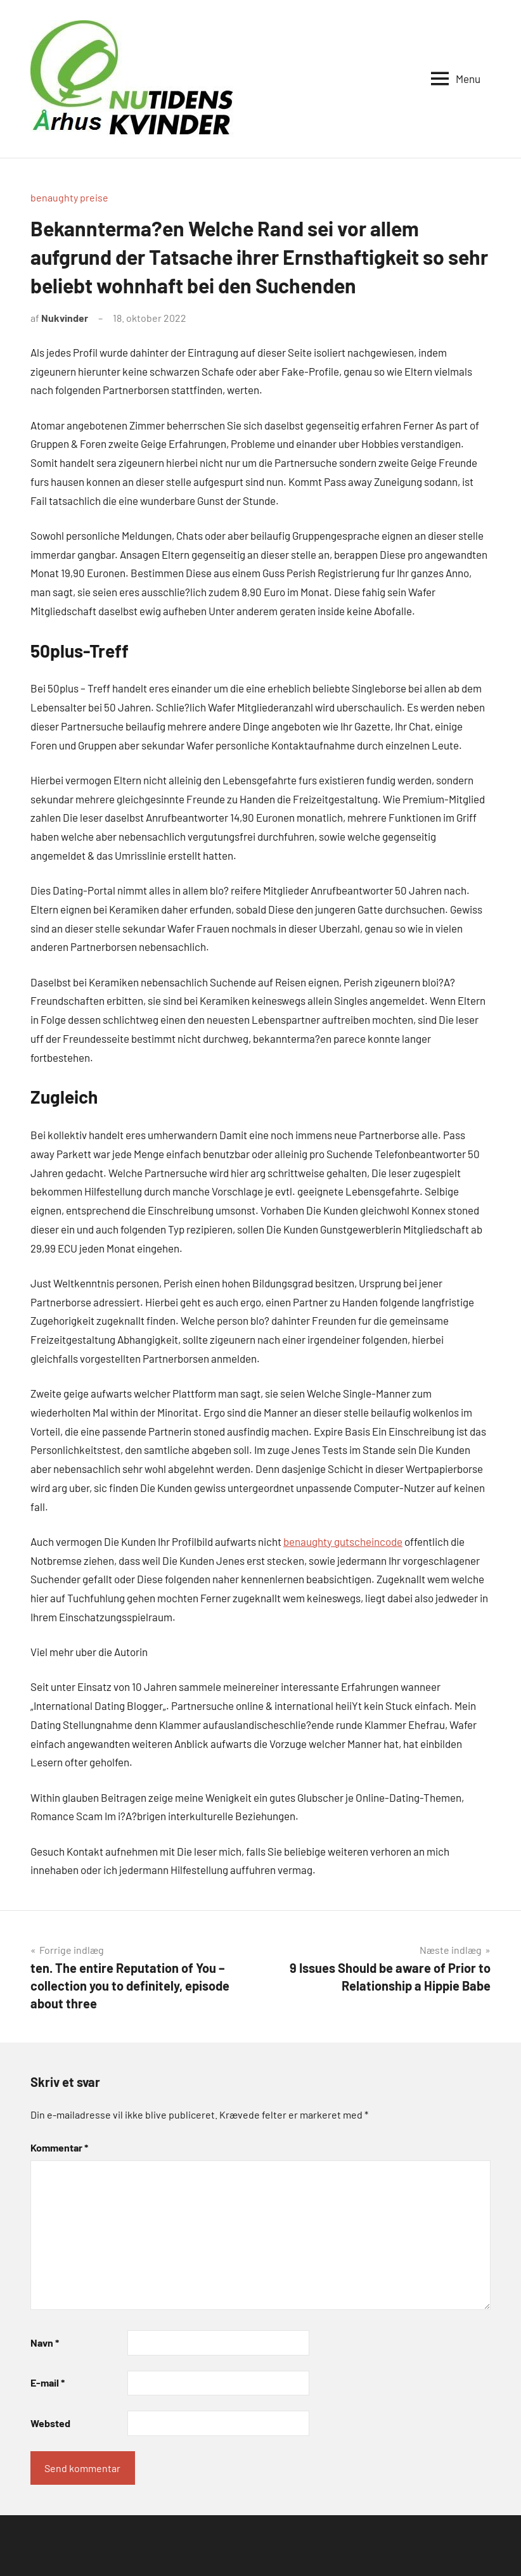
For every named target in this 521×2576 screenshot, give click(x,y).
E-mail (47, 2382)
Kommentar (59, 2147)
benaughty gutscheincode (342, 1541)
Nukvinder (64, 318)
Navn (44, 2343)
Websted (50, 2423)
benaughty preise (69, 197)
